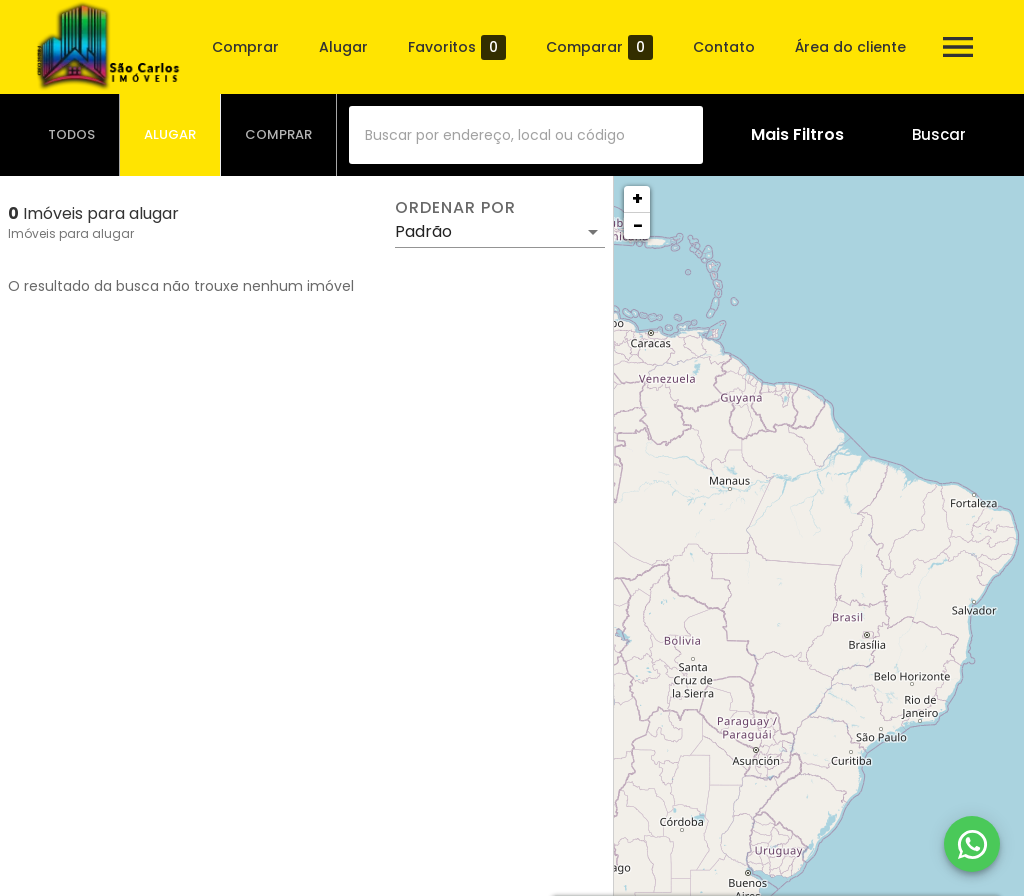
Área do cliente (850, 47)
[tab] (72, 135)
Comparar (599, 47)
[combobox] (526, 135)
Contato (724, 47)
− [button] (638, 225)
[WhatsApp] (972, 844)
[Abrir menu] (958, 47)
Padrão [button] (423, 231)
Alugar (343, 47)
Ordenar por (455, 208)
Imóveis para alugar (71, 233)
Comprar (245, 47)
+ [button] (637, 198)
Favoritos (457, 47)
